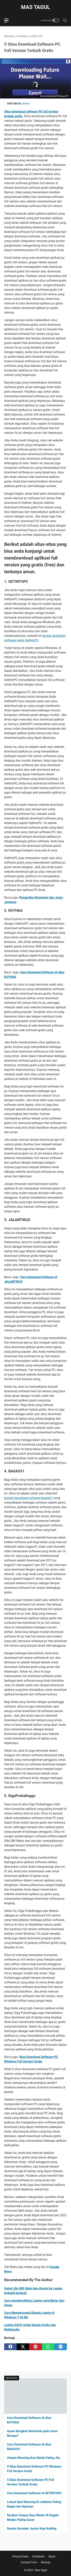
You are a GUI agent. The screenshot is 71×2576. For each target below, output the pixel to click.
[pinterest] (35, 2346)
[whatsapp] (48, 2346)
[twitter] (23, 2346)
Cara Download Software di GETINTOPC (34, 2493)
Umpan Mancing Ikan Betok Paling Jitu (33, 2458)
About (51, 2556)
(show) (26, 103)
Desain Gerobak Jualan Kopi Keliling (31, 2528)
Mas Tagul (35, 7)
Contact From (29, 2562)
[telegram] (60, 2346)
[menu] (8, 20)
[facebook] (10, 2346)
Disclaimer (38, 2556)
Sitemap (45, 2562)
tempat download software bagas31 (28, 1498)
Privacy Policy (20, 2556)
